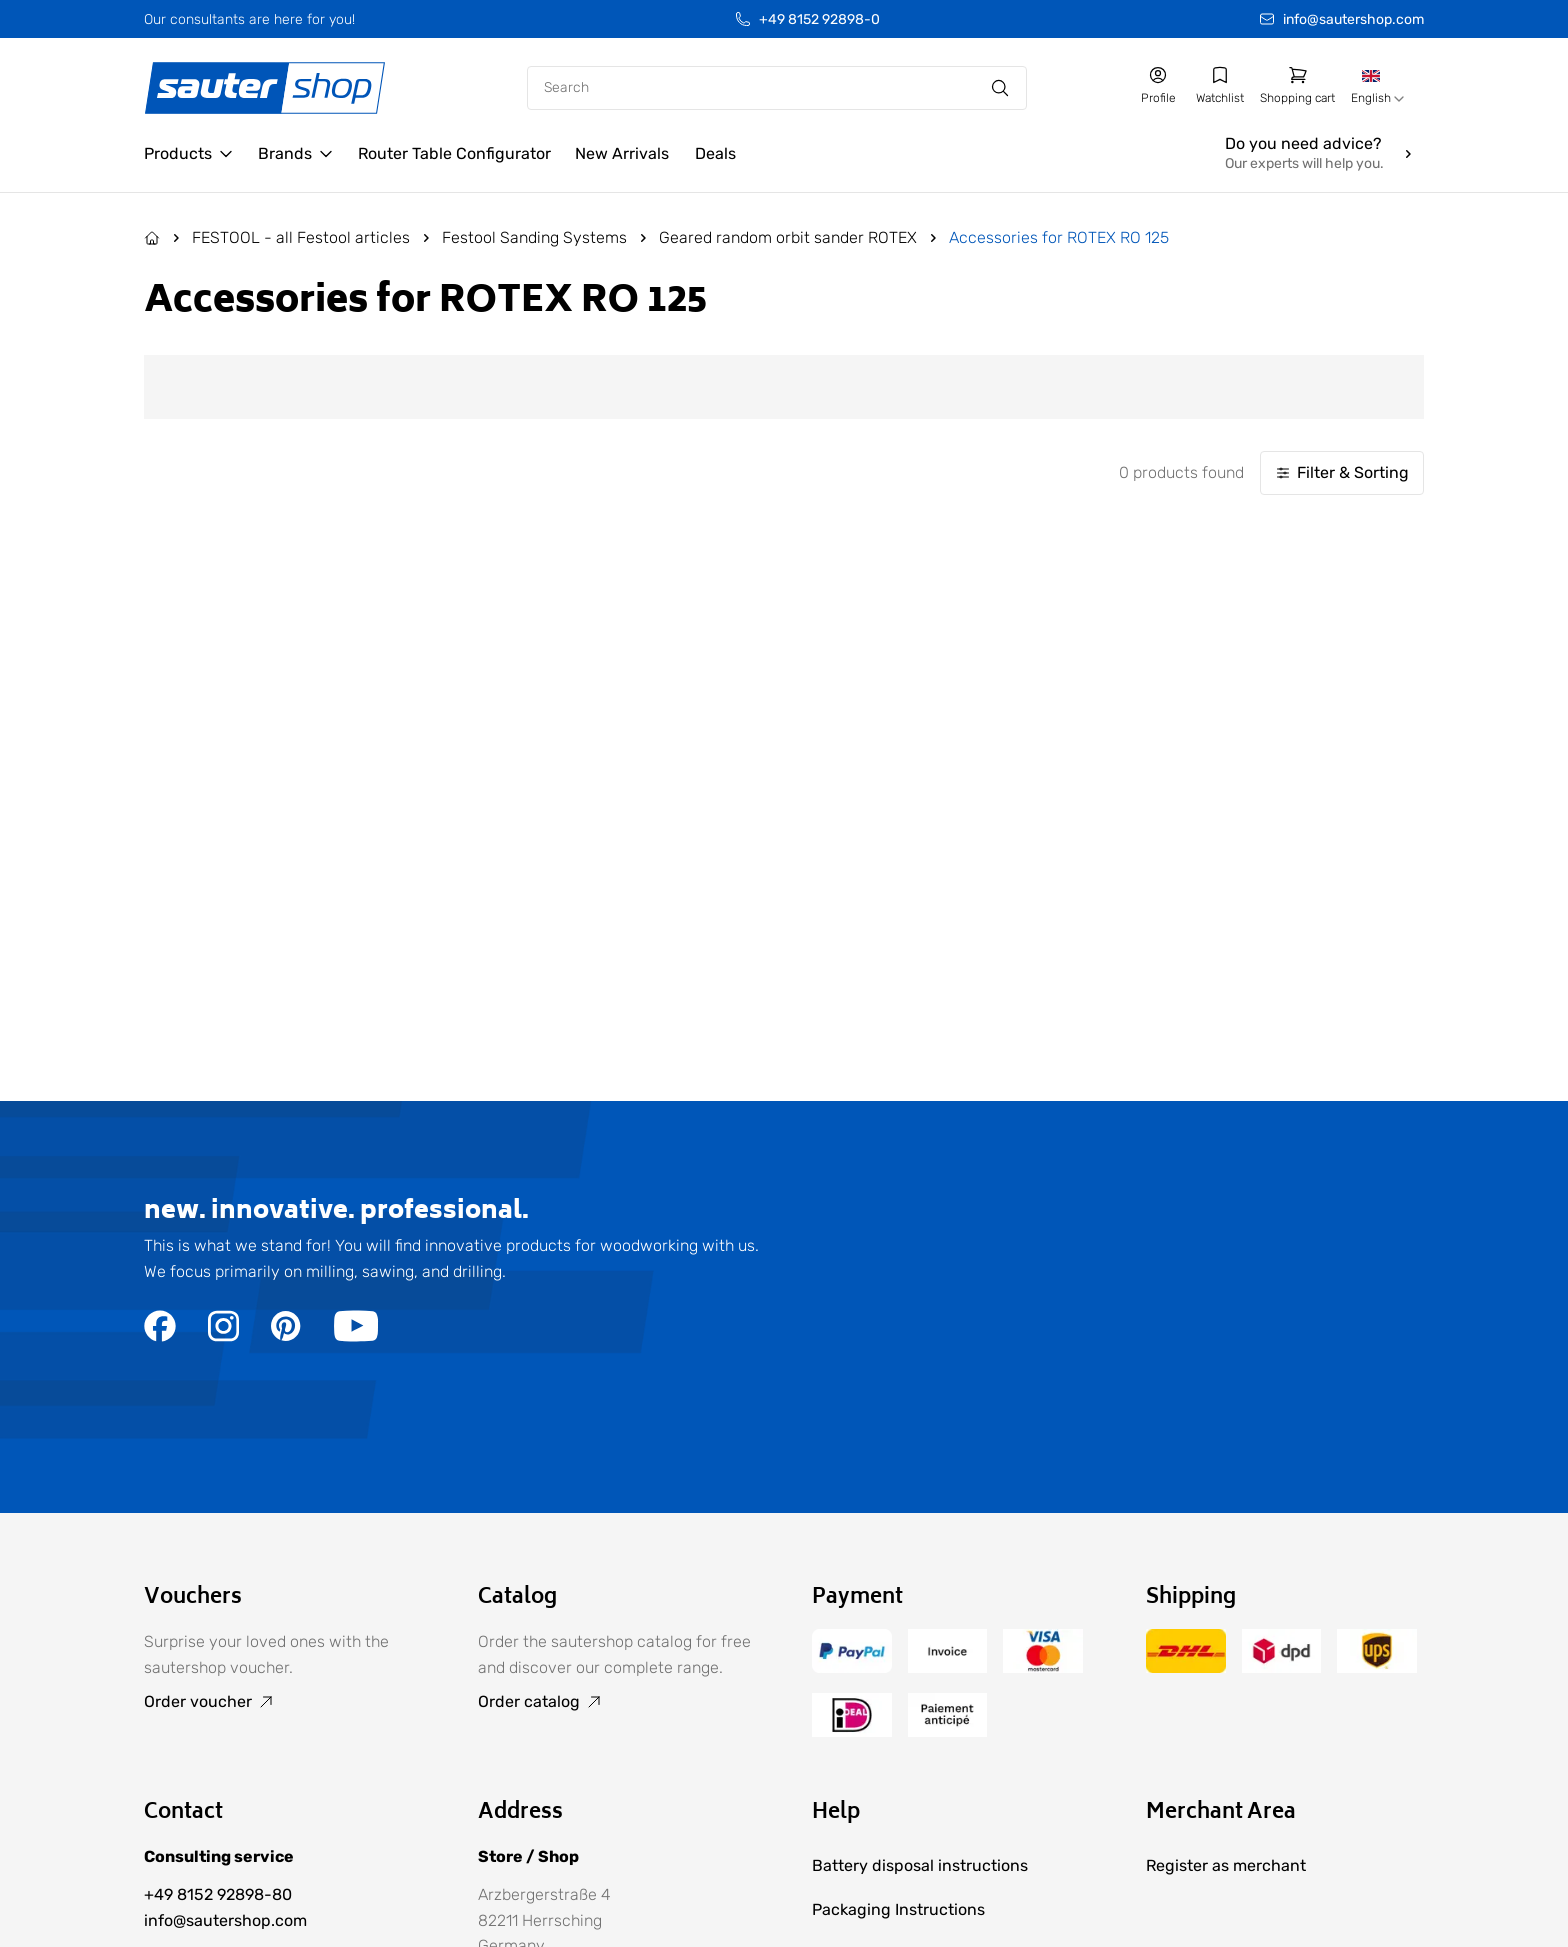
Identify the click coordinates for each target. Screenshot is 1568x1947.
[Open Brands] (296, 154)
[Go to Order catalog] (617, 1702)
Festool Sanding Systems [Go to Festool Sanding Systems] (534, 237)
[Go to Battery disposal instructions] (951, 1866)
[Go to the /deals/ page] (715, 154)
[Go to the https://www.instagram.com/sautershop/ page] (223, 1336)
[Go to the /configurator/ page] (454, 154)
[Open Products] (189, 154)
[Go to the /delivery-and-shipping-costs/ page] (1186, 1667)
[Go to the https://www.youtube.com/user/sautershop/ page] (356, 1336)
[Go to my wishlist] (1220, 86)
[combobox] (1380, 88)
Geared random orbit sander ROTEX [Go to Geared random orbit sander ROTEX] (788, 237)
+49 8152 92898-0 (819, 19)
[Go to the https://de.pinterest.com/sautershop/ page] (286, 1336)
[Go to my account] (1158, 86)
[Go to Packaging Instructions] (951, 1910)
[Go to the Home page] (152, 238)
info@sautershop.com (1353, 19)
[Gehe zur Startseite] (265, 88)
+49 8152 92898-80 (218, 1894)
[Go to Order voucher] (283, 1702)
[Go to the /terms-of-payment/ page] (852, 1667)
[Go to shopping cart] (1297, 86)
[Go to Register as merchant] (1226, 1866)
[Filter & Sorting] (1342, 473)
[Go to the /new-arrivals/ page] (622, 154)
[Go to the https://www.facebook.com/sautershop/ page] (160, 1336)
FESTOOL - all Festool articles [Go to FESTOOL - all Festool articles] (301, 237)
